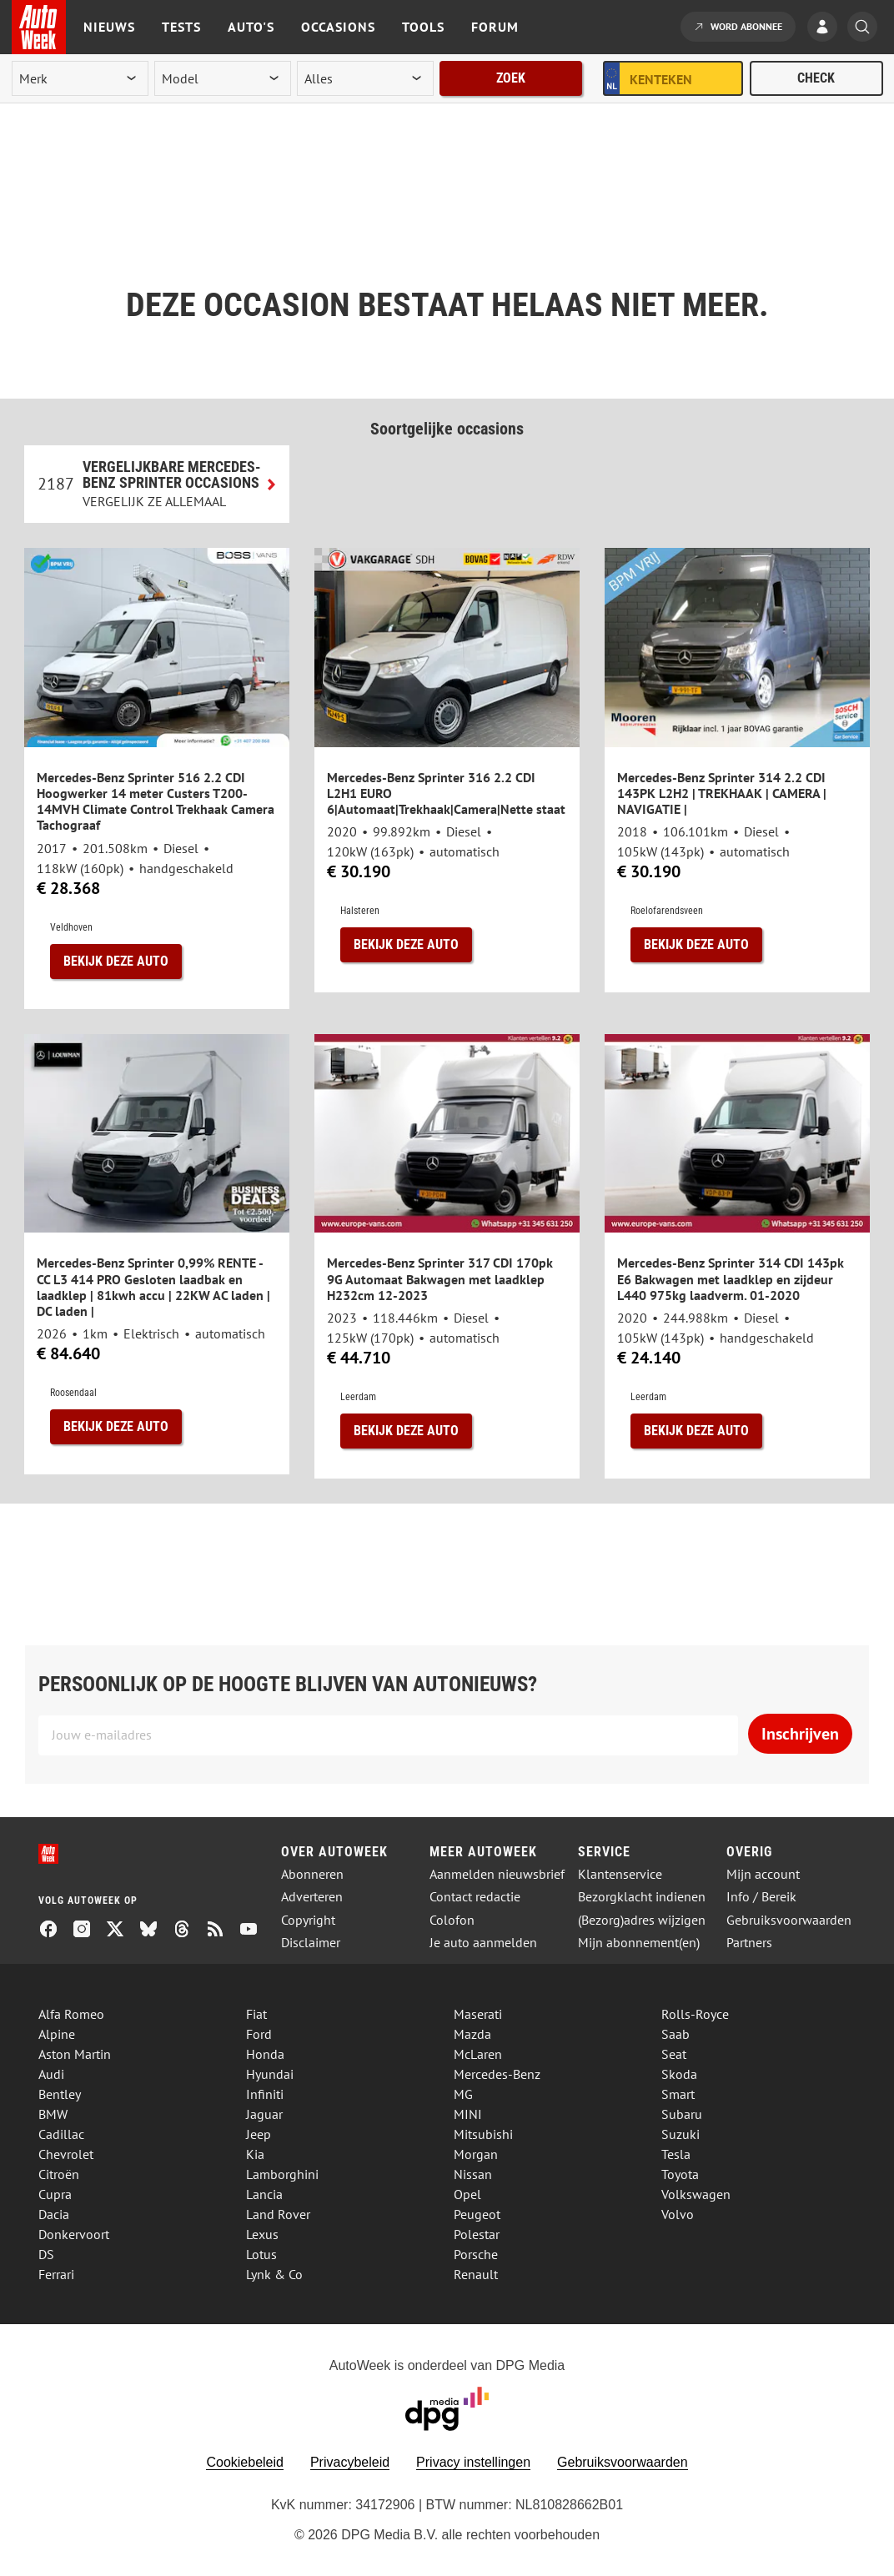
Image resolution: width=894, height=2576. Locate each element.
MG (463, 2094)
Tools (423, 26)
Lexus (262, 2234)
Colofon (452, 1920)
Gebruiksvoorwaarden (788, 1920)
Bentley (59, 2094)
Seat (673, 2054)
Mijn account (763, 1874)
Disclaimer (310, 1943)
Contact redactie (474, 1897)
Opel (467, 2194)
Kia (255, 2154)
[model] (222, 78)
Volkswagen (696, 2194)
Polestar (477, 2234)
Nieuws (109, 26)
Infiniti (265, 2094)
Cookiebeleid (245, 2462)
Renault (476, 2274)
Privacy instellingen (473, 2462)
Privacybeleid (349, 2462)
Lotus (261, 2254)
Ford (259, 2034)
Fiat (256, 2014)
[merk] (80, 78)
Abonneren (312, 1874)
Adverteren (312, 1897)
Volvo (677, 2214)
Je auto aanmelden (483, 1943)
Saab (675, 2034)
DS (46, 2254)
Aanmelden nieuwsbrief (497, 1874)
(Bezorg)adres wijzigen (642, 1920)
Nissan (473, 2174)
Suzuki (680, 2134)
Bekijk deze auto (115, 961)
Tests (181, 26)
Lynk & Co (274, 2274)
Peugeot (477, 2214)
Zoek (510, 78)
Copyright (308, 1920)
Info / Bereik (761, 1897)
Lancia (264, 2194)
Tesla (676, 2154)
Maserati (478, 2014)
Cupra (55, 2194)
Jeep (258, 2134)
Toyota (680, 2174)
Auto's (251, 26)
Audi (51, 2074)
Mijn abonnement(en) (639, 1943)
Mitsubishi (483, 2134)
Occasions (338, 26)
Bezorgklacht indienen (642, 1897)
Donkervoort (73, 2234)
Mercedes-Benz (497, 2074)
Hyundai (270, 2074)
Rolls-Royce (695, 2014)
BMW (53, 2114)
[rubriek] (365, 78)
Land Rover (278, 2214)
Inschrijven (800, 1734)
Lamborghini (282, 2174)
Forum (495, 26)
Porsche (476, 2254)
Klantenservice (620, 1874)
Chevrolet (65, 2154)
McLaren (478, 2054)
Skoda (679, 2074)
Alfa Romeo (71, 2014)
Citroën (58, 2174)
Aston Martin (74, 2054)
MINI (468, 2114)
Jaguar (264, 2114)
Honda (265, 2054)
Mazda (472, 2034)
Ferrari (56, 2274)
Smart (678, 2094)
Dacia (53, 2214)
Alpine (56, 2034)
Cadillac (61, 2134)
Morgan (476, 2154)
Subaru (681, 2114)
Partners (749, 1943)
